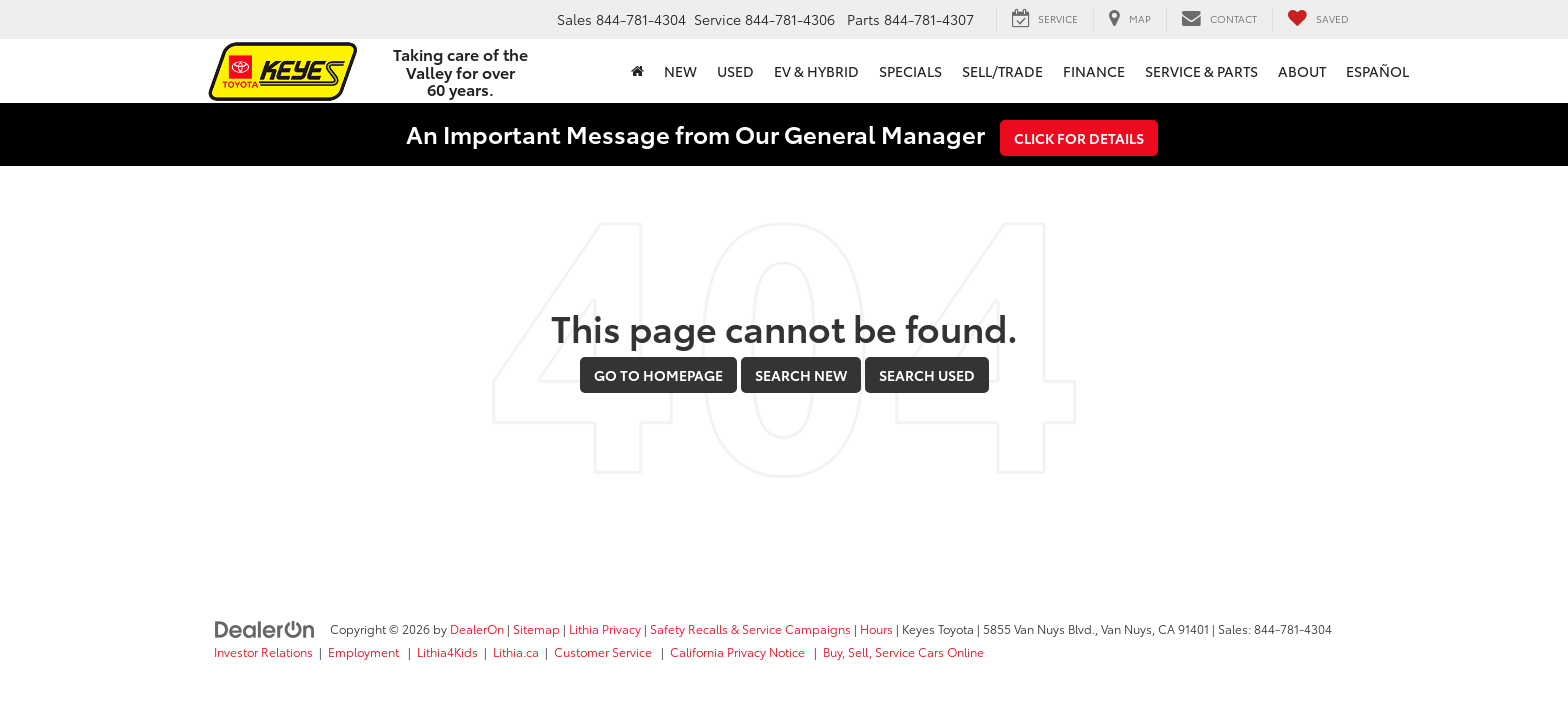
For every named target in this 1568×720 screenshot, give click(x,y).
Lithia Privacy (605, 628)
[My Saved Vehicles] (1318, 19)
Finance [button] (1094, 71)
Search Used (927, 375)
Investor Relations (263, 651)
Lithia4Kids (447, 651)
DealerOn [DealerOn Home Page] (477, 628)
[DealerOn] (265, 628)
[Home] (637, 71)
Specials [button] (910, 71)
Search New (801, 375)
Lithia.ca (516, 651)
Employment (365, 651)
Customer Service (604, 651)
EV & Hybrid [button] (816, 71)
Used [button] (735, 71)
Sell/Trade (1002, 71)
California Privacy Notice (739, 651)
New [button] (680, 71)
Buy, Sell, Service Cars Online (903, 651)
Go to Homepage (658, 375)
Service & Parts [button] (1201, 71)
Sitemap (536, 628)
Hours (876, 628)
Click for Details (1079, 138)
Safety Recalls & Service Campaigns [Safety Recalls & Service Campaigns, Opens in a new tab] (750, 628)
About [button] (1302, 71)
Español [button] (1377, 71)
